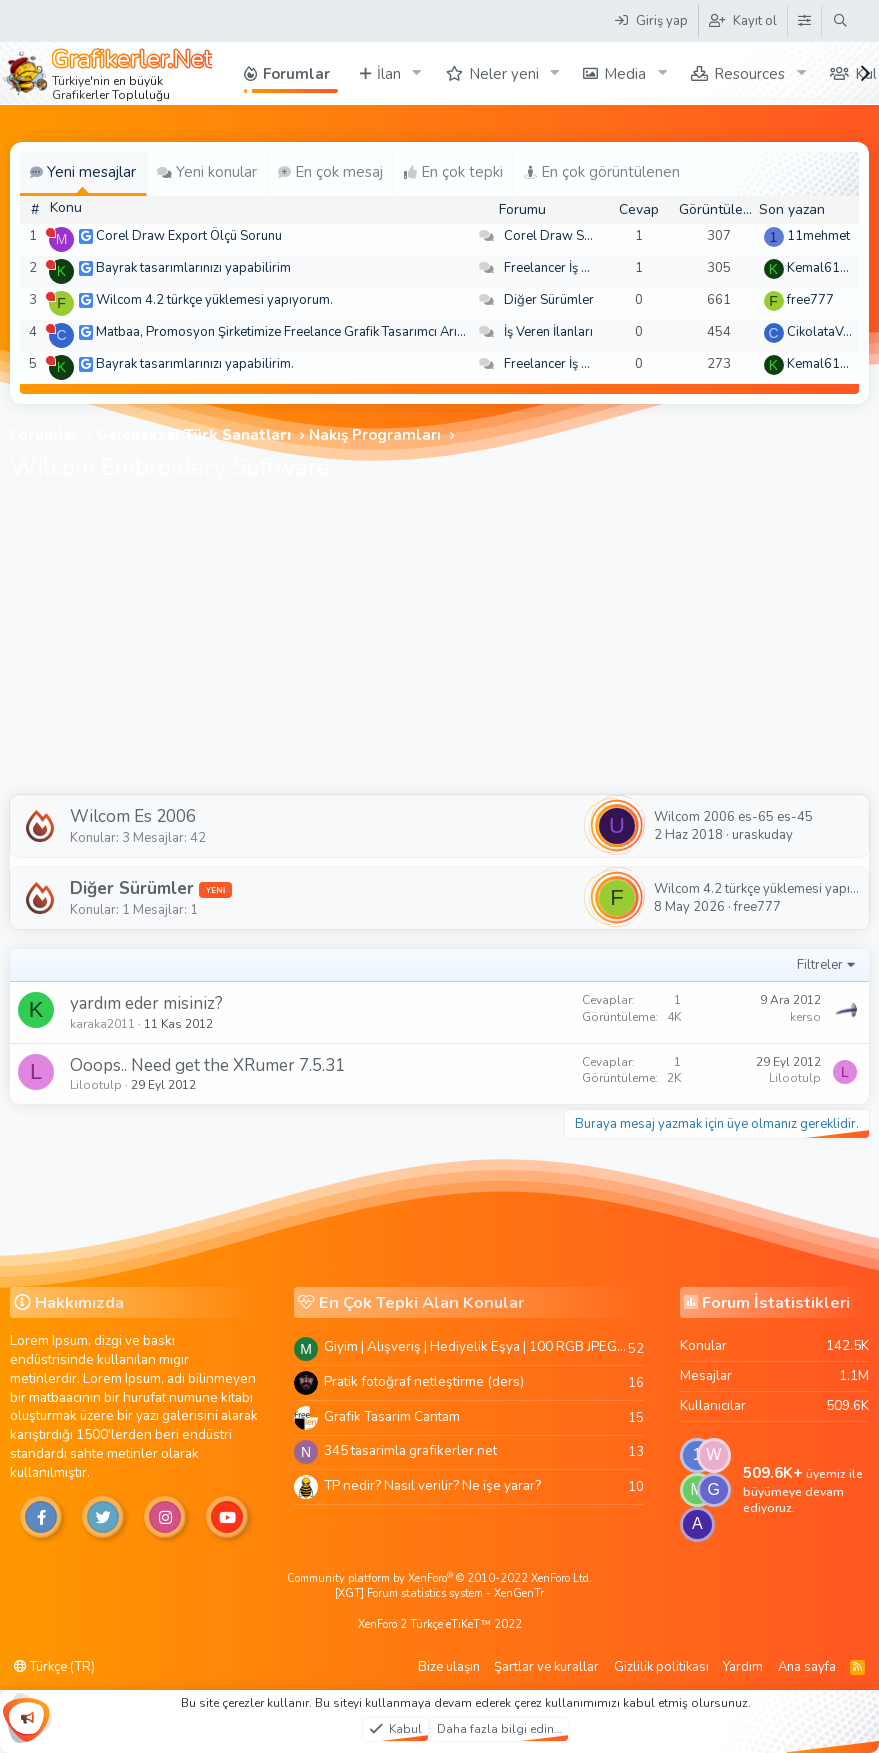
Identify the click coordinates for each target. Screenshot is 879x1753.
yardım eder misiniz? (146, 1003)
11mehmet (818, 236)
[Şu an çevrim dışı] (50, 232)
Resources (749, 74)
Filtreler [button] (820, 965)
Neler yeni (504, 74)
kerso (805, 1017)
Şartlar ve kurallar (546, 1667)
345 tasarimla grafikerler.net (410, 1450)
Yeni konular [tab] (207, 172)
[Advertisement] (439, 645)
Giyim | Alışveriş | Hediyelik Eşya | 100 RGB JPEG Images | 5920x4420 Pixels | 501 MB (476, 1346)
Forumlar (296, 74)
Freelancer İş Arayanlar (571, 268)
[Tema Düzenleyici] (804, 21)
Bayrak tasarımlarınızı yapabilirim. (195, 364)
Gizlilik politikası (661, 1667)
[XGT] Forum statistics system (439, 1593)
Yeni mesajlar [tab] (83, 172)
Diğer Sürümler (549, 300)
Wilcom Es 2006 (133, 816)
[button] (417, 73)
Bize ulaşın (449, 1667)
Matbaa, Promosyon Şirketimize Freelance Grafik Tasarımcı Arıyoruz (293, 332)
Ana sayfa (807, 1667)
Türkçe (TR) (54, 1667)
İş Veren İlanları (548, 332)
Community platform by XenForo (439, 1578)
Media (625, 74)
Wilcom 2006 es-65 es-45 (733, 817)
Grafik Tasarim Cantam (392, 1416)
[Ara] (840, 21)
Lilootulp (96, 1085)
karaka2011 (102, 1024)
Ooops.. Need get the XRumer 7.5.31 (207, 1065)
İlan (389, 74)
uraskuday (762, 835)
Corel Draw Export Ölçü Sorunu (189, 236)
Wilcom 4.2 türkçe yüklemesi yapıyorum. (214, 300)
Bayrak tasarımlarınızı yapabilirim (193, 268)
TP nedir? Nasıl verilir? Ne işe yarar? (432, 1485)
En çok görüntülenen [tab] (602, 172)
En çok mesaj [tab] (330, 172)
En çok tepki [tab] (453, 172)
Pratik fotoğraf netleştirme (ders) (424, 1381)
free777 (810, 300)
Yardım (743, 1667)
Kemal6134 (821, 268)
